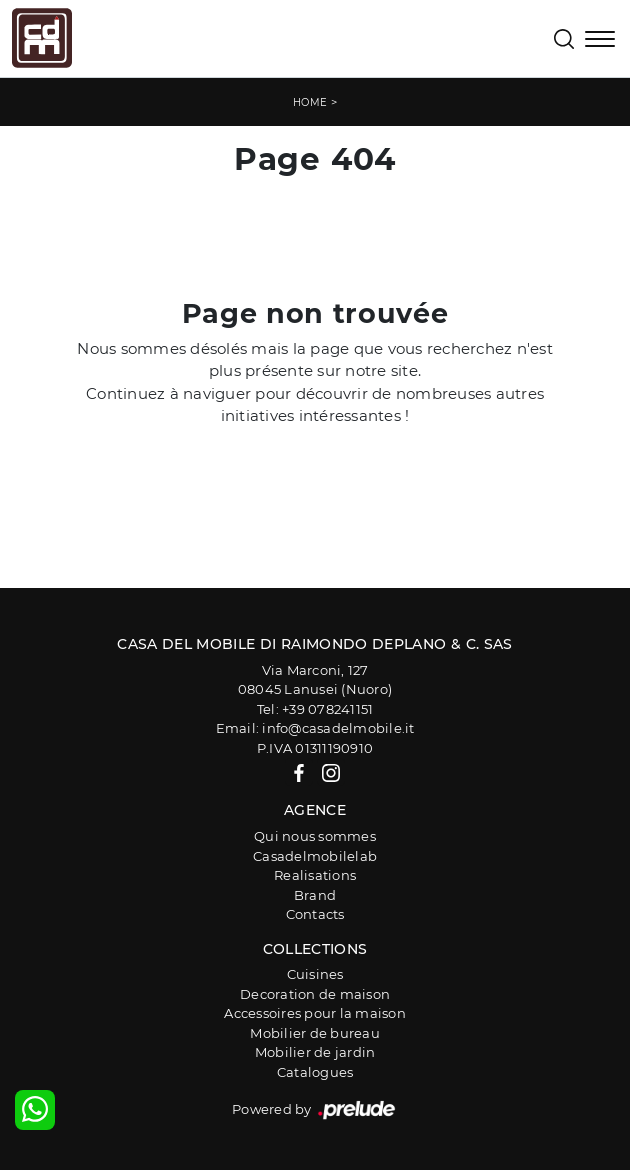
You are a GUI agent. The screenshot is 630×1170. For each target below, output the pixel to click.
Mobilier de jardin (315, 1052)
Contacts (315, 914)
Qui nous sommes (315, 836)
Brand (315, 895)
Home (310, 102)
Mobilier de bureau (315, 1033)
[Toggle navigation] (600, 41)
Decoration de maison (315, 994)
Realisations (315, 875)
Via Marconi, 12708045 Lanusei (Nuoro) (315, 680)
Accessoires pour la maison (315, 1013)
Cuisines (315, 974)
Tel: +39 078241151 (315, 709)
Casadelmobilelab (315, 856)
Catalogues (315, 1072)
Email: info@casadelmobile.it (315, 728)
